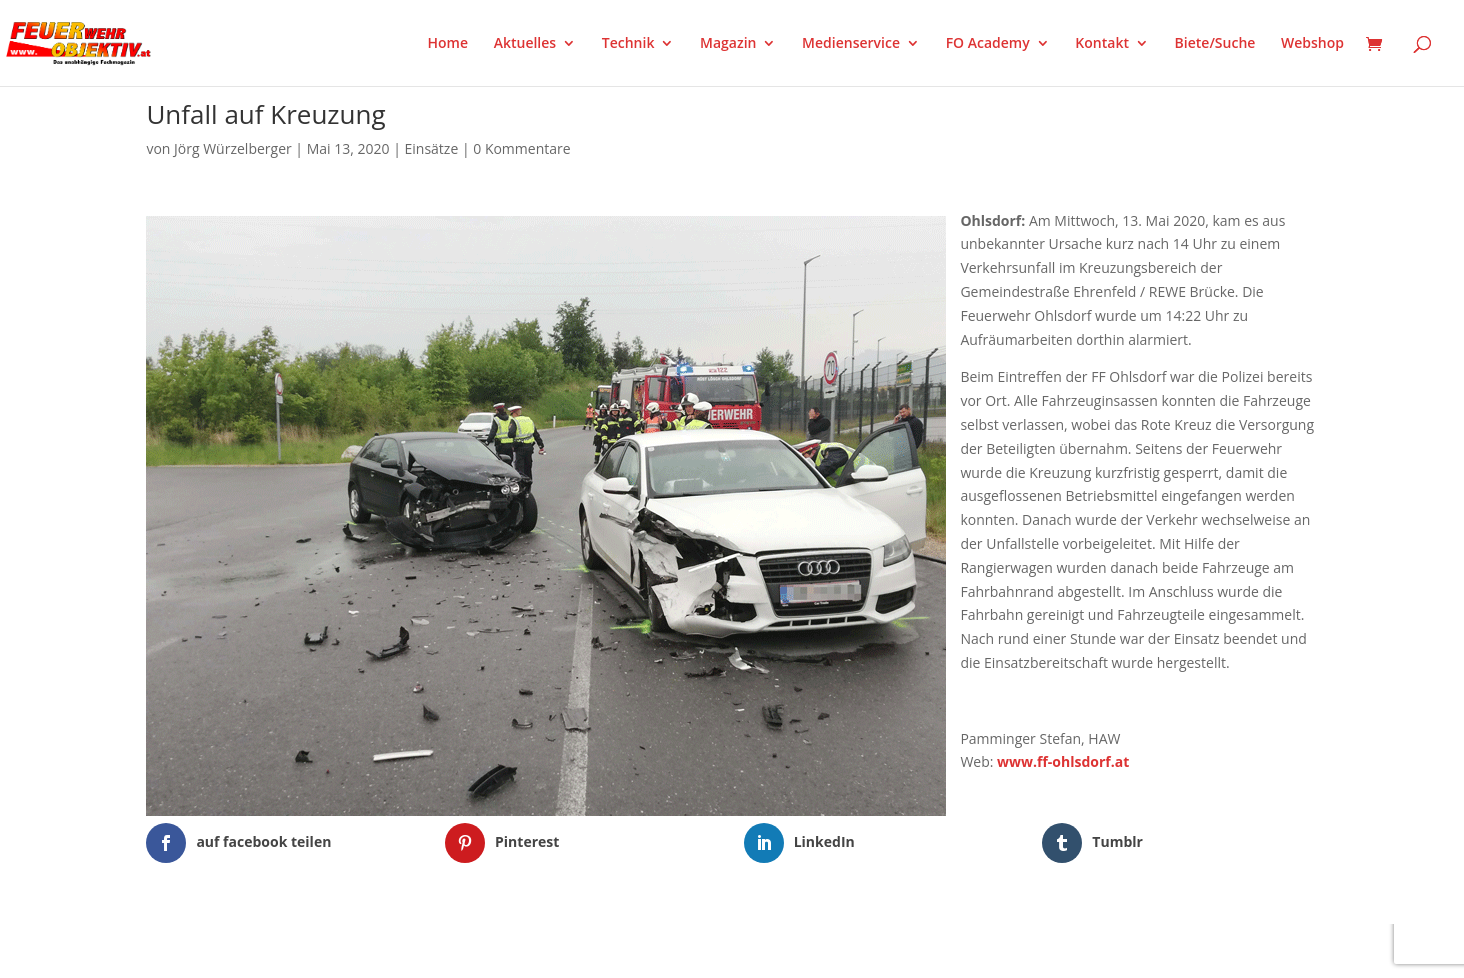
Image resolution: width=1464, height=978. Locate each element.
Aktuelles (525, 44)
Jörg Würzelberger (233, 148)
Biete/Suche (1215, 44)
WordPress (379, 950)
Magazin (728, 44)
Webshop (1312, 44)
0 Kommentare (521, 148)
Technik (628, 44)
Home (448, 44)
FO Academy (988, 44)
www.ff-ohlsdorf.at (1063, 761)
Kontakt (1102, 44)
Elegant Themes (245, 950)
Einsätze (432, 148)
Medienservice (851, 44)
